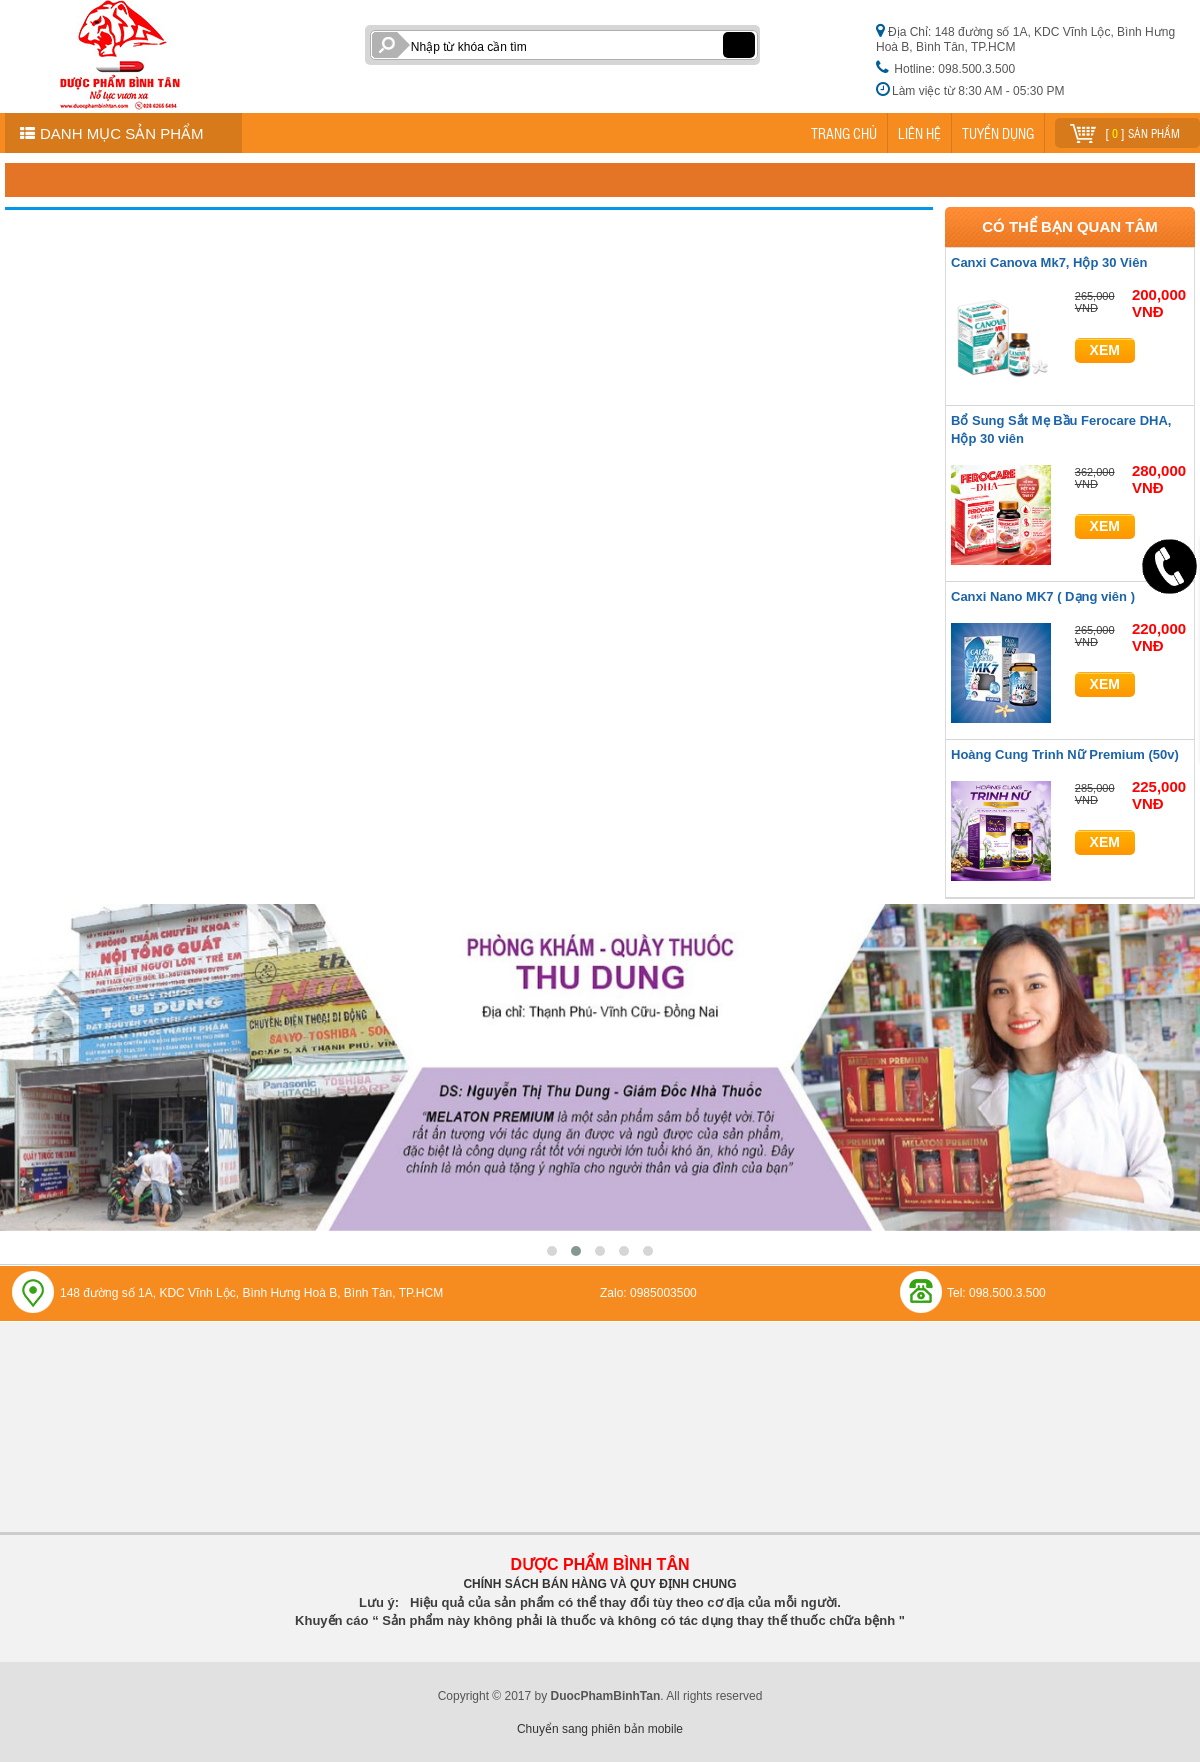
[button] (552, 1251)
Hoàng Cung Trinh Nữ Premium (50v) (1065, 754)
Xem (1105, 350)
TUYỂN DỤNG (998, 133)
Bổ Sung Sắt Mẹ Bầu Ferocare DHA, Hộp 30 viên (1061, 429)
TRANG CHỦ (844, 133)
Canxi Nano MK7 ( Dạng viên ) (1043, 596)
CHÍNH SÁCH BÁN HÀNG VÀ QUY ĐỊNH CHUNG (599, 1584)
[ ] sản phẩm (1125, 130)
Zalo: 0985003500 (648, 1293)
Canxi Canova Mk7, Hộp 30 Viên (1049, 262)
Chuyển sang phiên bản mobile (600, 1729)
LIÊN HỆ (919, 133)
